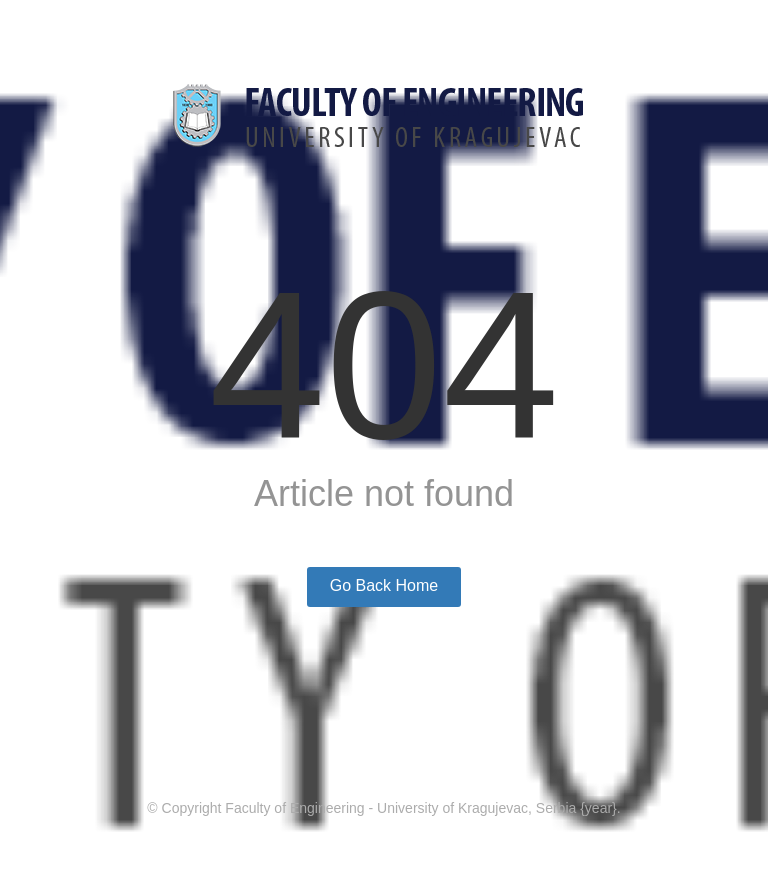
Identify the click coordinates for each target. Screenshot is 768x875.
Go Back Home (384, 585)
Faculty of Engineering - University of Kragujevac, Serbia (400, 808)
